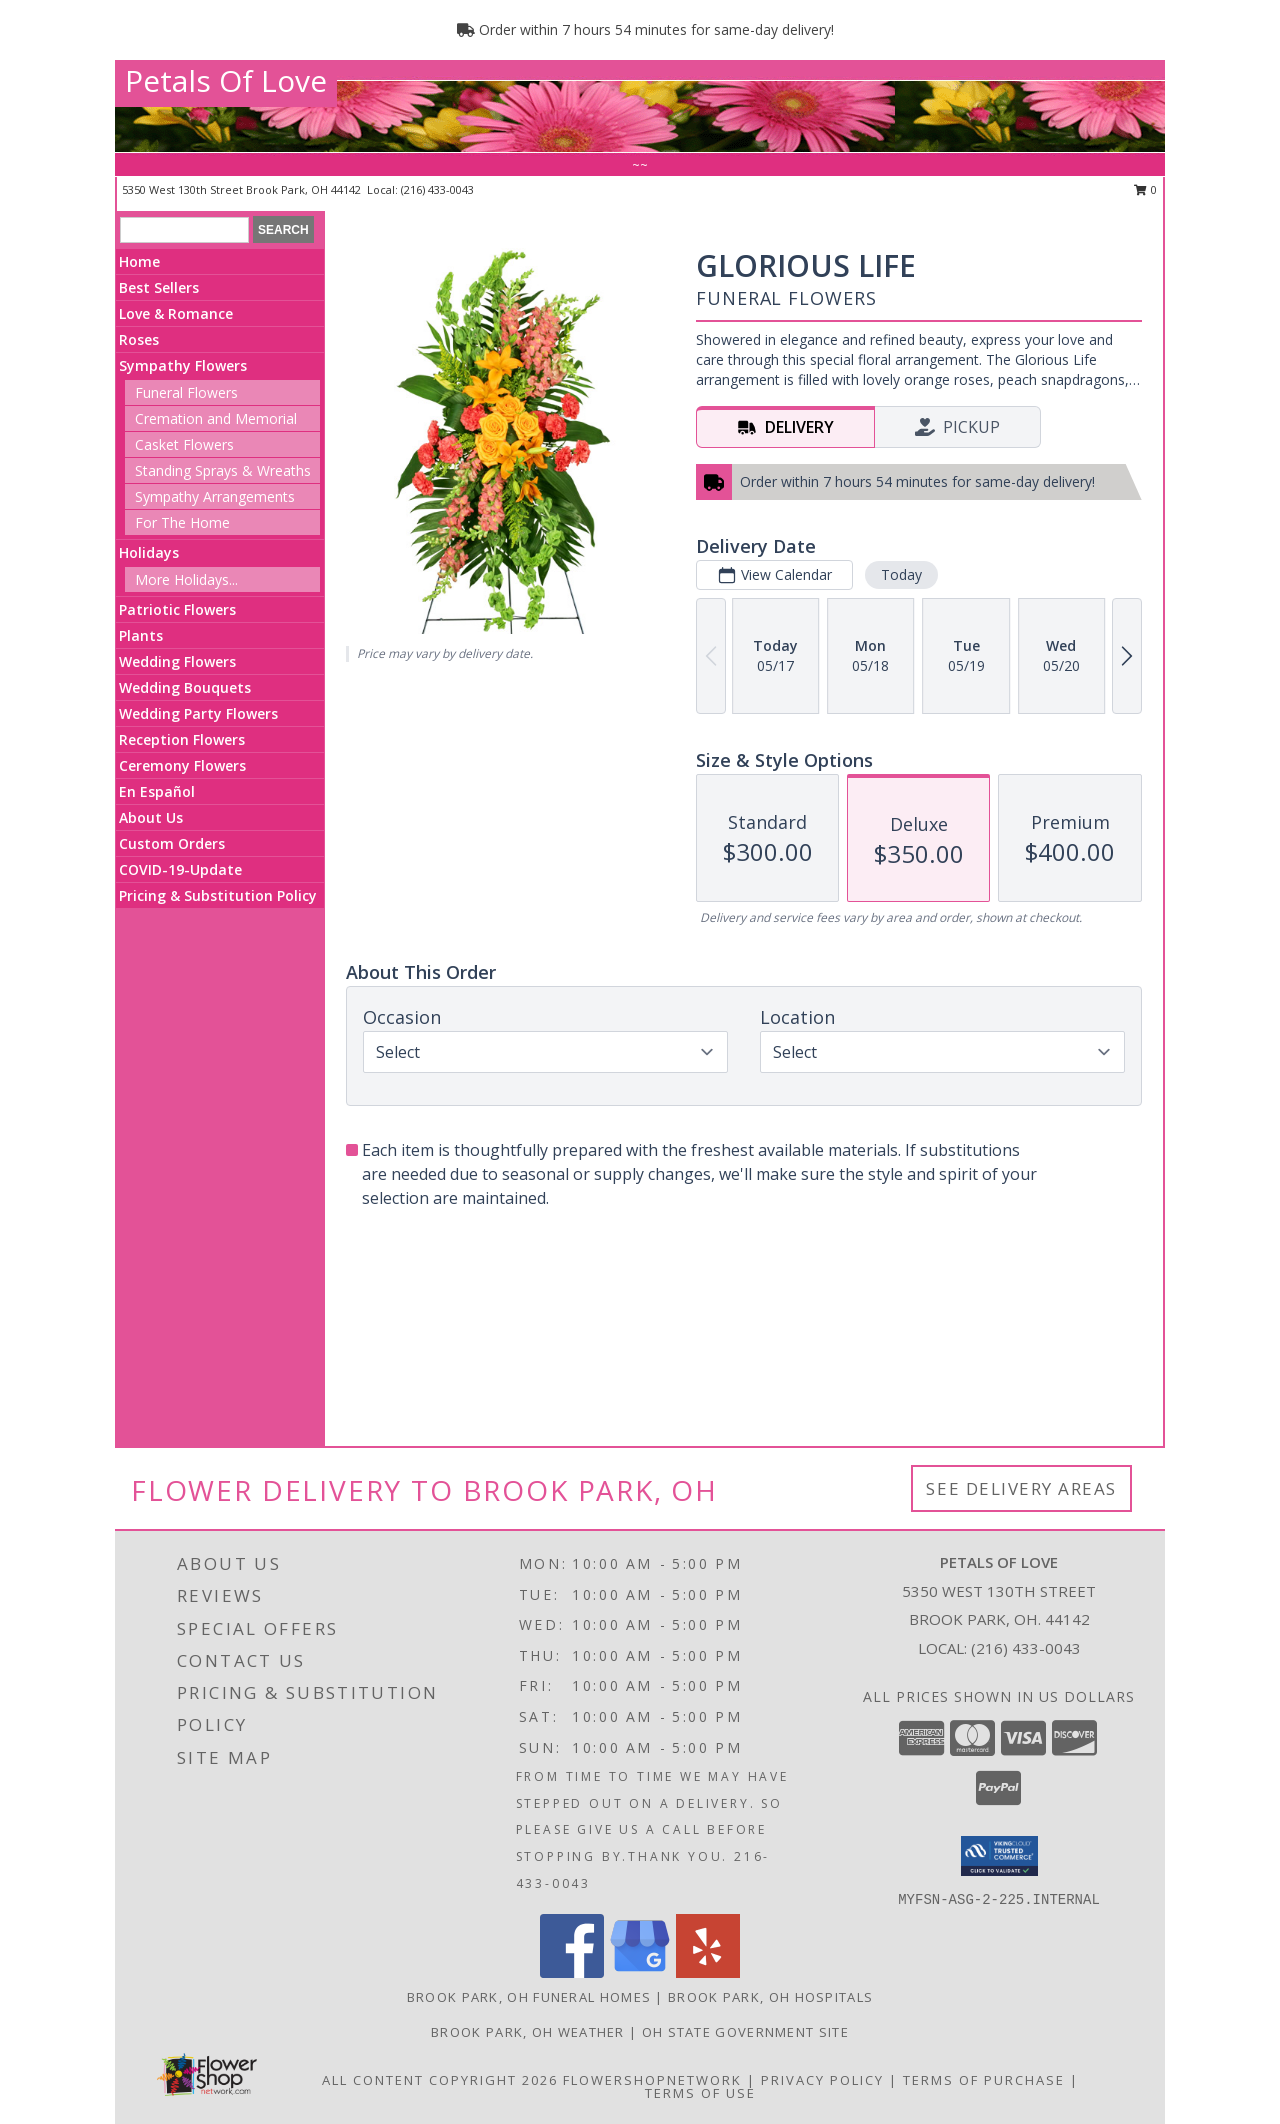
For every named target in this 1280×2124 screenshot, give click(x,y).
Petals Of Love (226, 80)
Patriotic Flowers (177, 609)
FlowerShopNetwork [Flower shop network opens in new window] (652, 2080)
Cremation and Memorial (216, 418)
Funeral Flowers (186, 392)
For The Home (182, 522)
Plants (141, 635)
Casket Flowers (184, 444)
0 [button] (1145, 189)
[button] (999, 1856)
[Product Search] (184, 230)
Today (901, 574)
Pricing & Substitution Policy (218, 895)
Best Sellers (159, 287)
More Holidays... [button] (186, 579)
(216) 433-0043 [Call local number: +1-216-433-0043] (437, 189)
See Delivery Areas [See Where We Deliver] (1021, 1488)
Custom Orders (172, 843)
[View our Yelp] (708, 1972)
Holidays (149, 552)
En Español (157, 791)
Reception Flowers (182, 739)
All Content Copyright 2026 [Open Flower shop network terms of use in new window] (440, 2080)
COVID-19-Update (180, 869)
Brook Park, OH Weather (528, 2032)
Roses (139, 339)
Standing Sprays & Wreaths (223, 470)
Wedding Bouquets (185, 687)
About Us (151, 817)
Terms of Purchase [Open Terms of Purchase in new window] (984, 2080)
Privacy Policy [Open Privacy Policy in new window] (822, 2080)
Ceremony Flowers (182, 765)
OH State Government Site (745, 2032)
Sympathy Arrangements (215, 496)
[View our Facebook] (572, 1972)
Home (139, 261)
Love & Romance (176, 313)
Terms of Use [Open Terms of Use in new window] (700, 2093)
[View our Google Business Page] (640, 1972)
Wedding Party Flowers (198, 713)
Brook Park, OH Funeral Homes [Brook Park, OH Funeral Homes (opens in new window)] (529, 1997)
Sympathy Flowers (183, 365)
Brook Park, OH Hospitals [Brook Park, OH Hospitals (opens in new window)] (770, 1997)
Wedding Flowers (177, 661)
